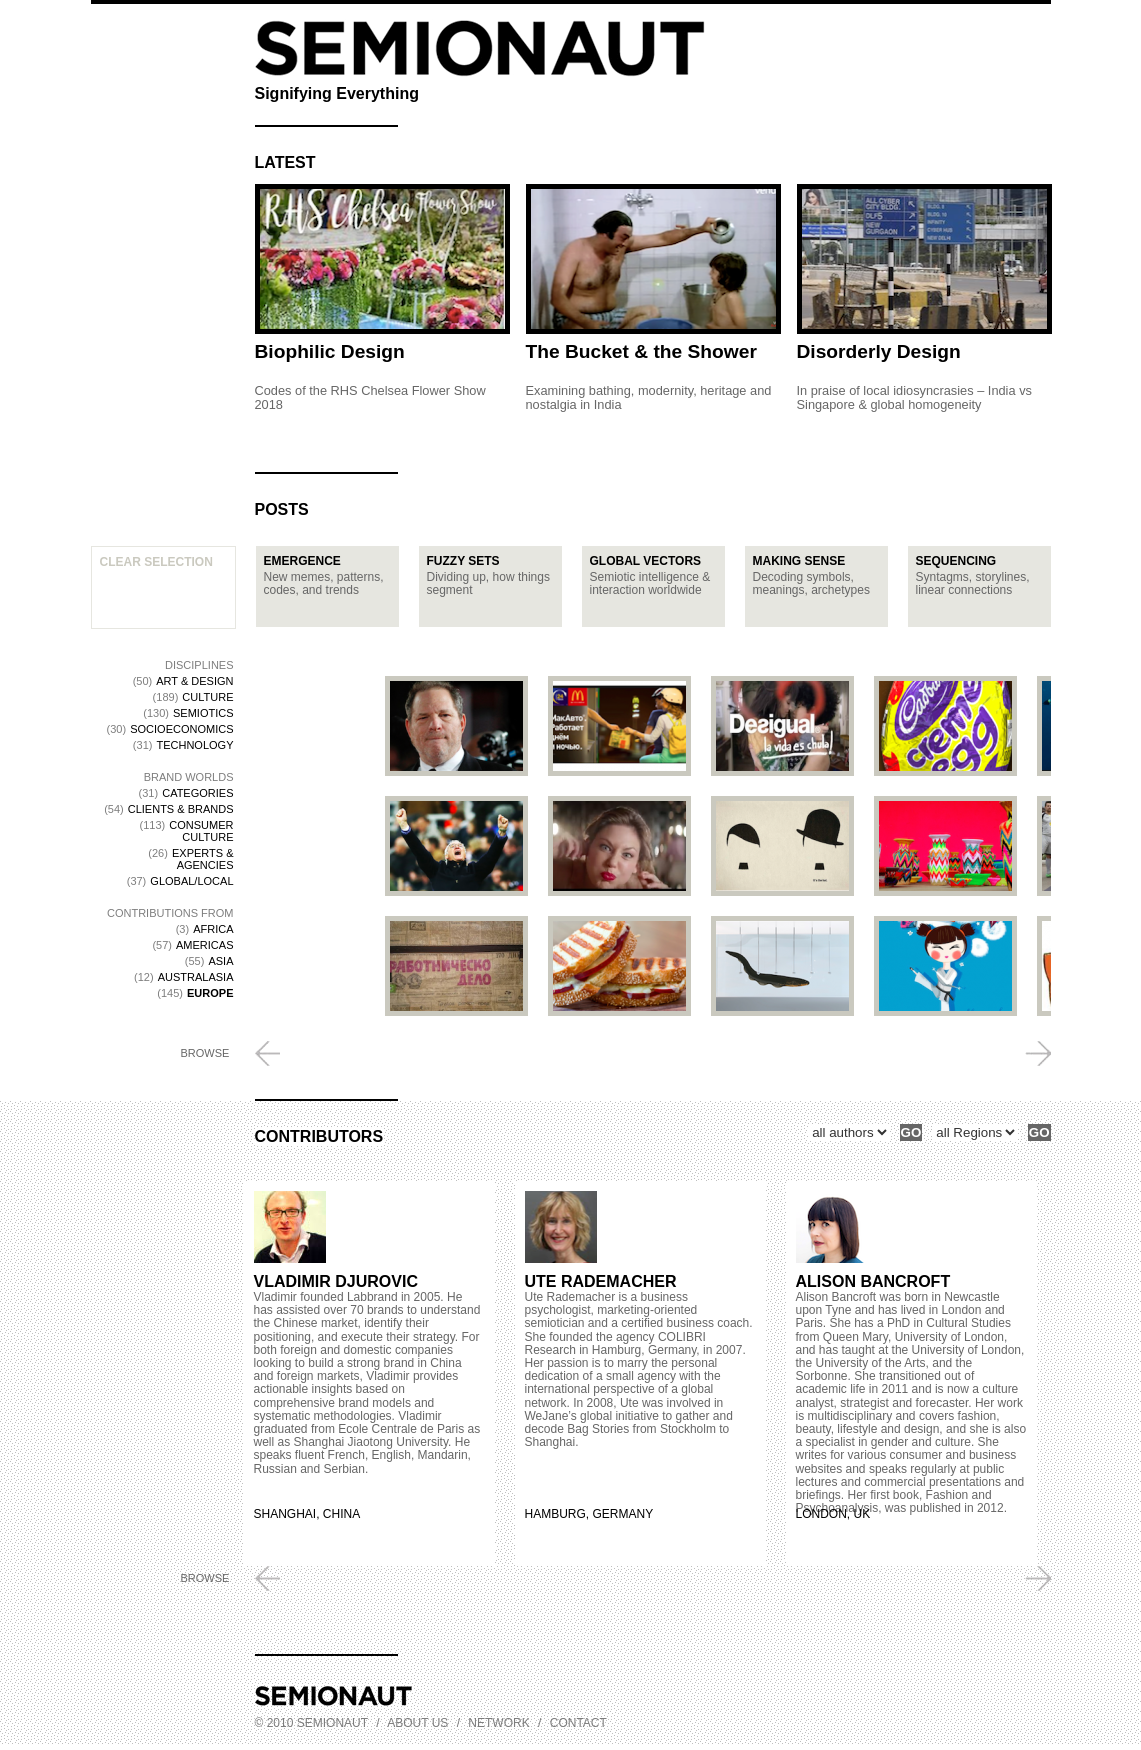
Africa (213, 929)
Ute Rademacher (601, 1281)
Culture (207, 697)
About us (417, 1723)
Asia (220, 961)
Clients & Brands (181, 809)
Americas (204, 945)
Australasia (196, 977)
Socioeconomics (181, 729)
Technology (194, 745)
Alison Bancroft (873, 1281)
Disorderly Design (879, 351)
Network (498, 1723)
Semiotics (203, 713)
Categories (197, 793)
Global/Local (191, 881)
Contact (578, 1723)
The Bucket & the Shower (641, 351)
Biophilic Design (330, 351)
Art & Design (194, 681)
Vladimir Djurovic (336, 1281)
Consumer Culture (201, 831)
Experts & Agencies (203, 859)
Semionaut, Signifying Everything (480, 48)
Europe (210, 993)
